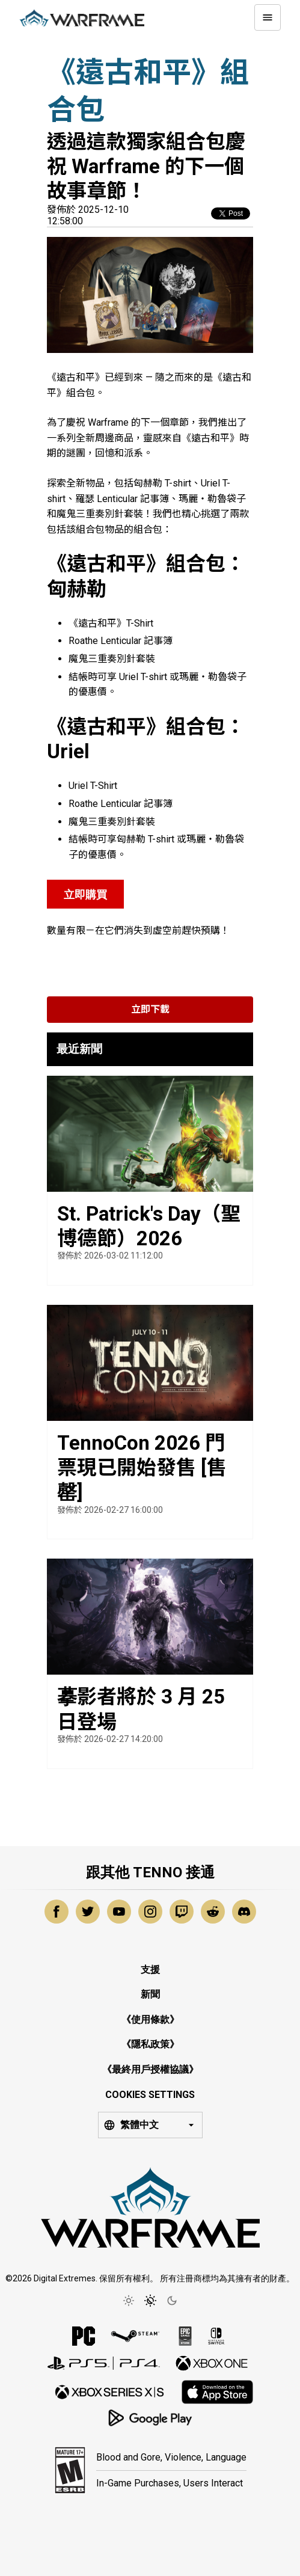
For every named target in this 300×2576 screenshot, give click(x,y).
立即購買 (85, 894)
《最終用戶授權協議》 (150, 2069)
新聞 (150, 1994)
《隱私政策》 (150, 2044)
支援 (150, 1969)
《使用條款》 (150, 2019)
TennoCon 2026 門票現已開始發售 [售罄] (142, 1467)
